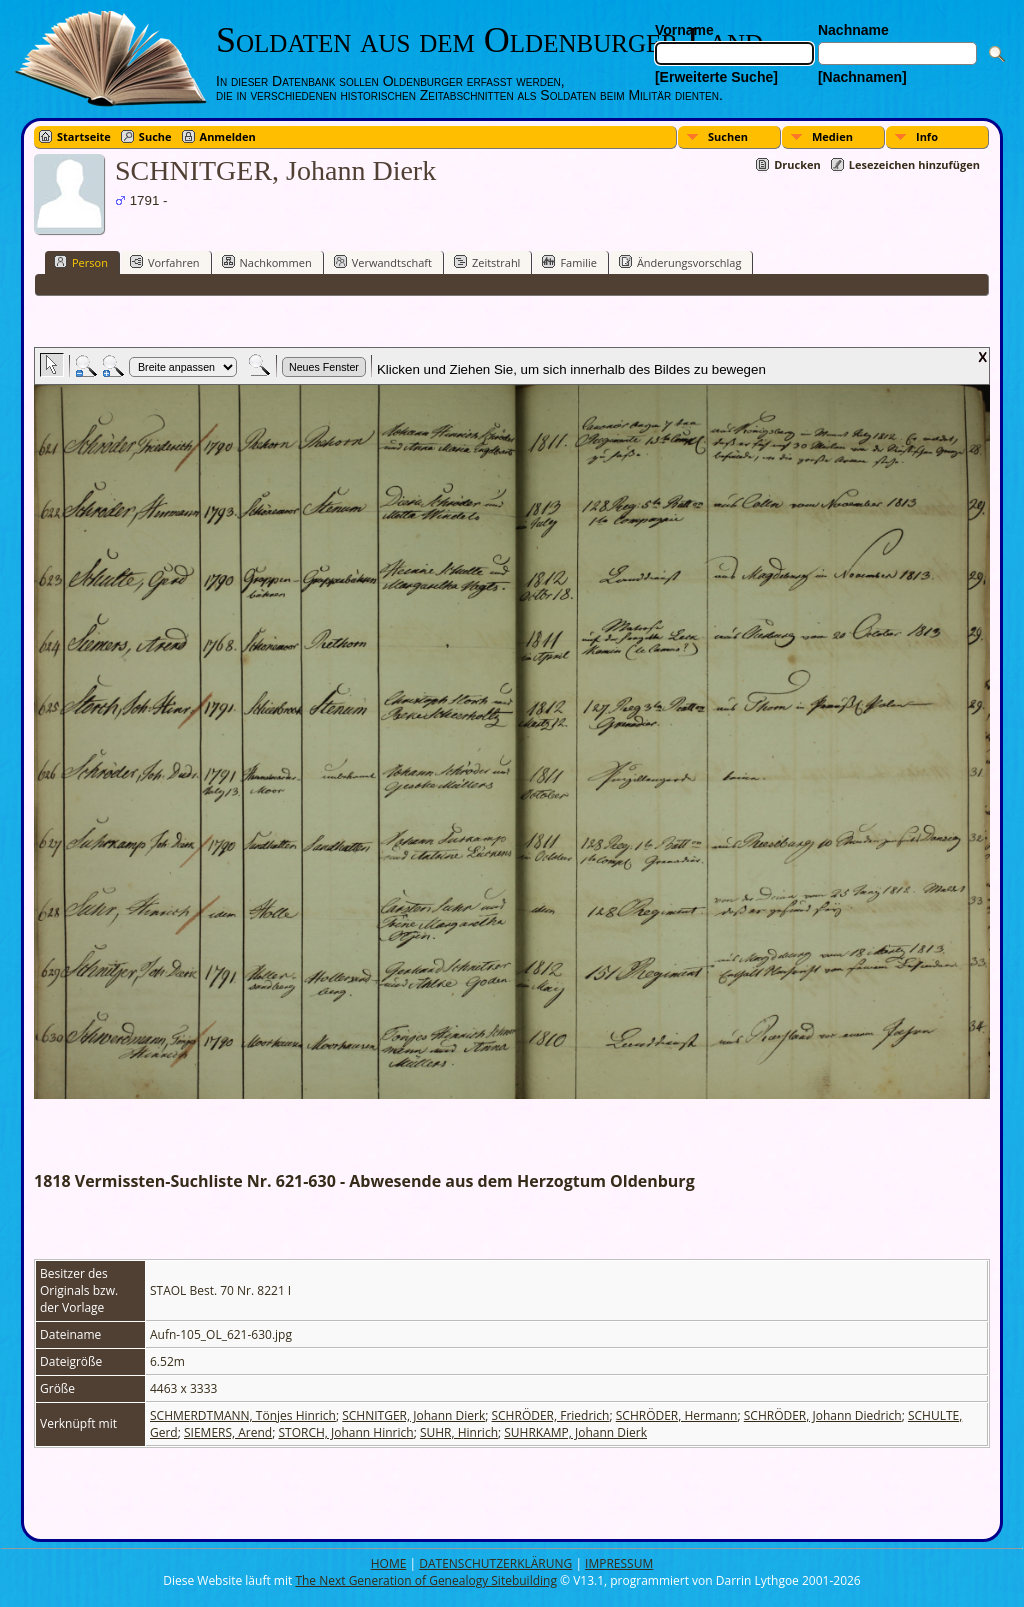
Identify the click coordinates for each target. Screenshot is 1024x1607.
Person (81, 262)
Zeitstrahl (487, 262)
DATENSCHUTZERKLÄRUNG (495, 1563)
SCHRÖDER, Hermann (677, 1415)
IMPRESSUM (619, 1563)
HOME (389, 1563)
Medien (832, 136)
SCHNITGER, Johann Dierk (413, 1415)
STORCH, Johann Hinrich (345, 1432)
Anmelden (228, 136)
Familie (569, 262)
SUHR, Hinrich (459, 1432)
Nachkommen (267, 262)
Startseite (84, 136)
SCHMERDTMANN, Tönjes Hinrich (243, 1415)
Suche (155, 136)
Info (927, 136)
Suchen (728, 136)
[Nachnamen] (862, 77)
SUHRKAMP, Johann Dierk (575, 1432)
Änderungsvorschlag (680, 262)
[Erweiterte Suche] (716, 77)
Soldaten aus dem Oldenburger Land (489, 40)
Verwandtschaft (383, 262)
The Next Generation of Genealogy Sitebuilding (426, 1580)
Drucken (797, 164)
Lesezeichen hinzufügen (914, 164)
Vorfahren (165, 262)
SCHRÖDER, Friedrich (550, 1415)
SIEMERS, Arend (228, 1432)
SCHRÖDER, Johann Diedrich (823, 1415)
